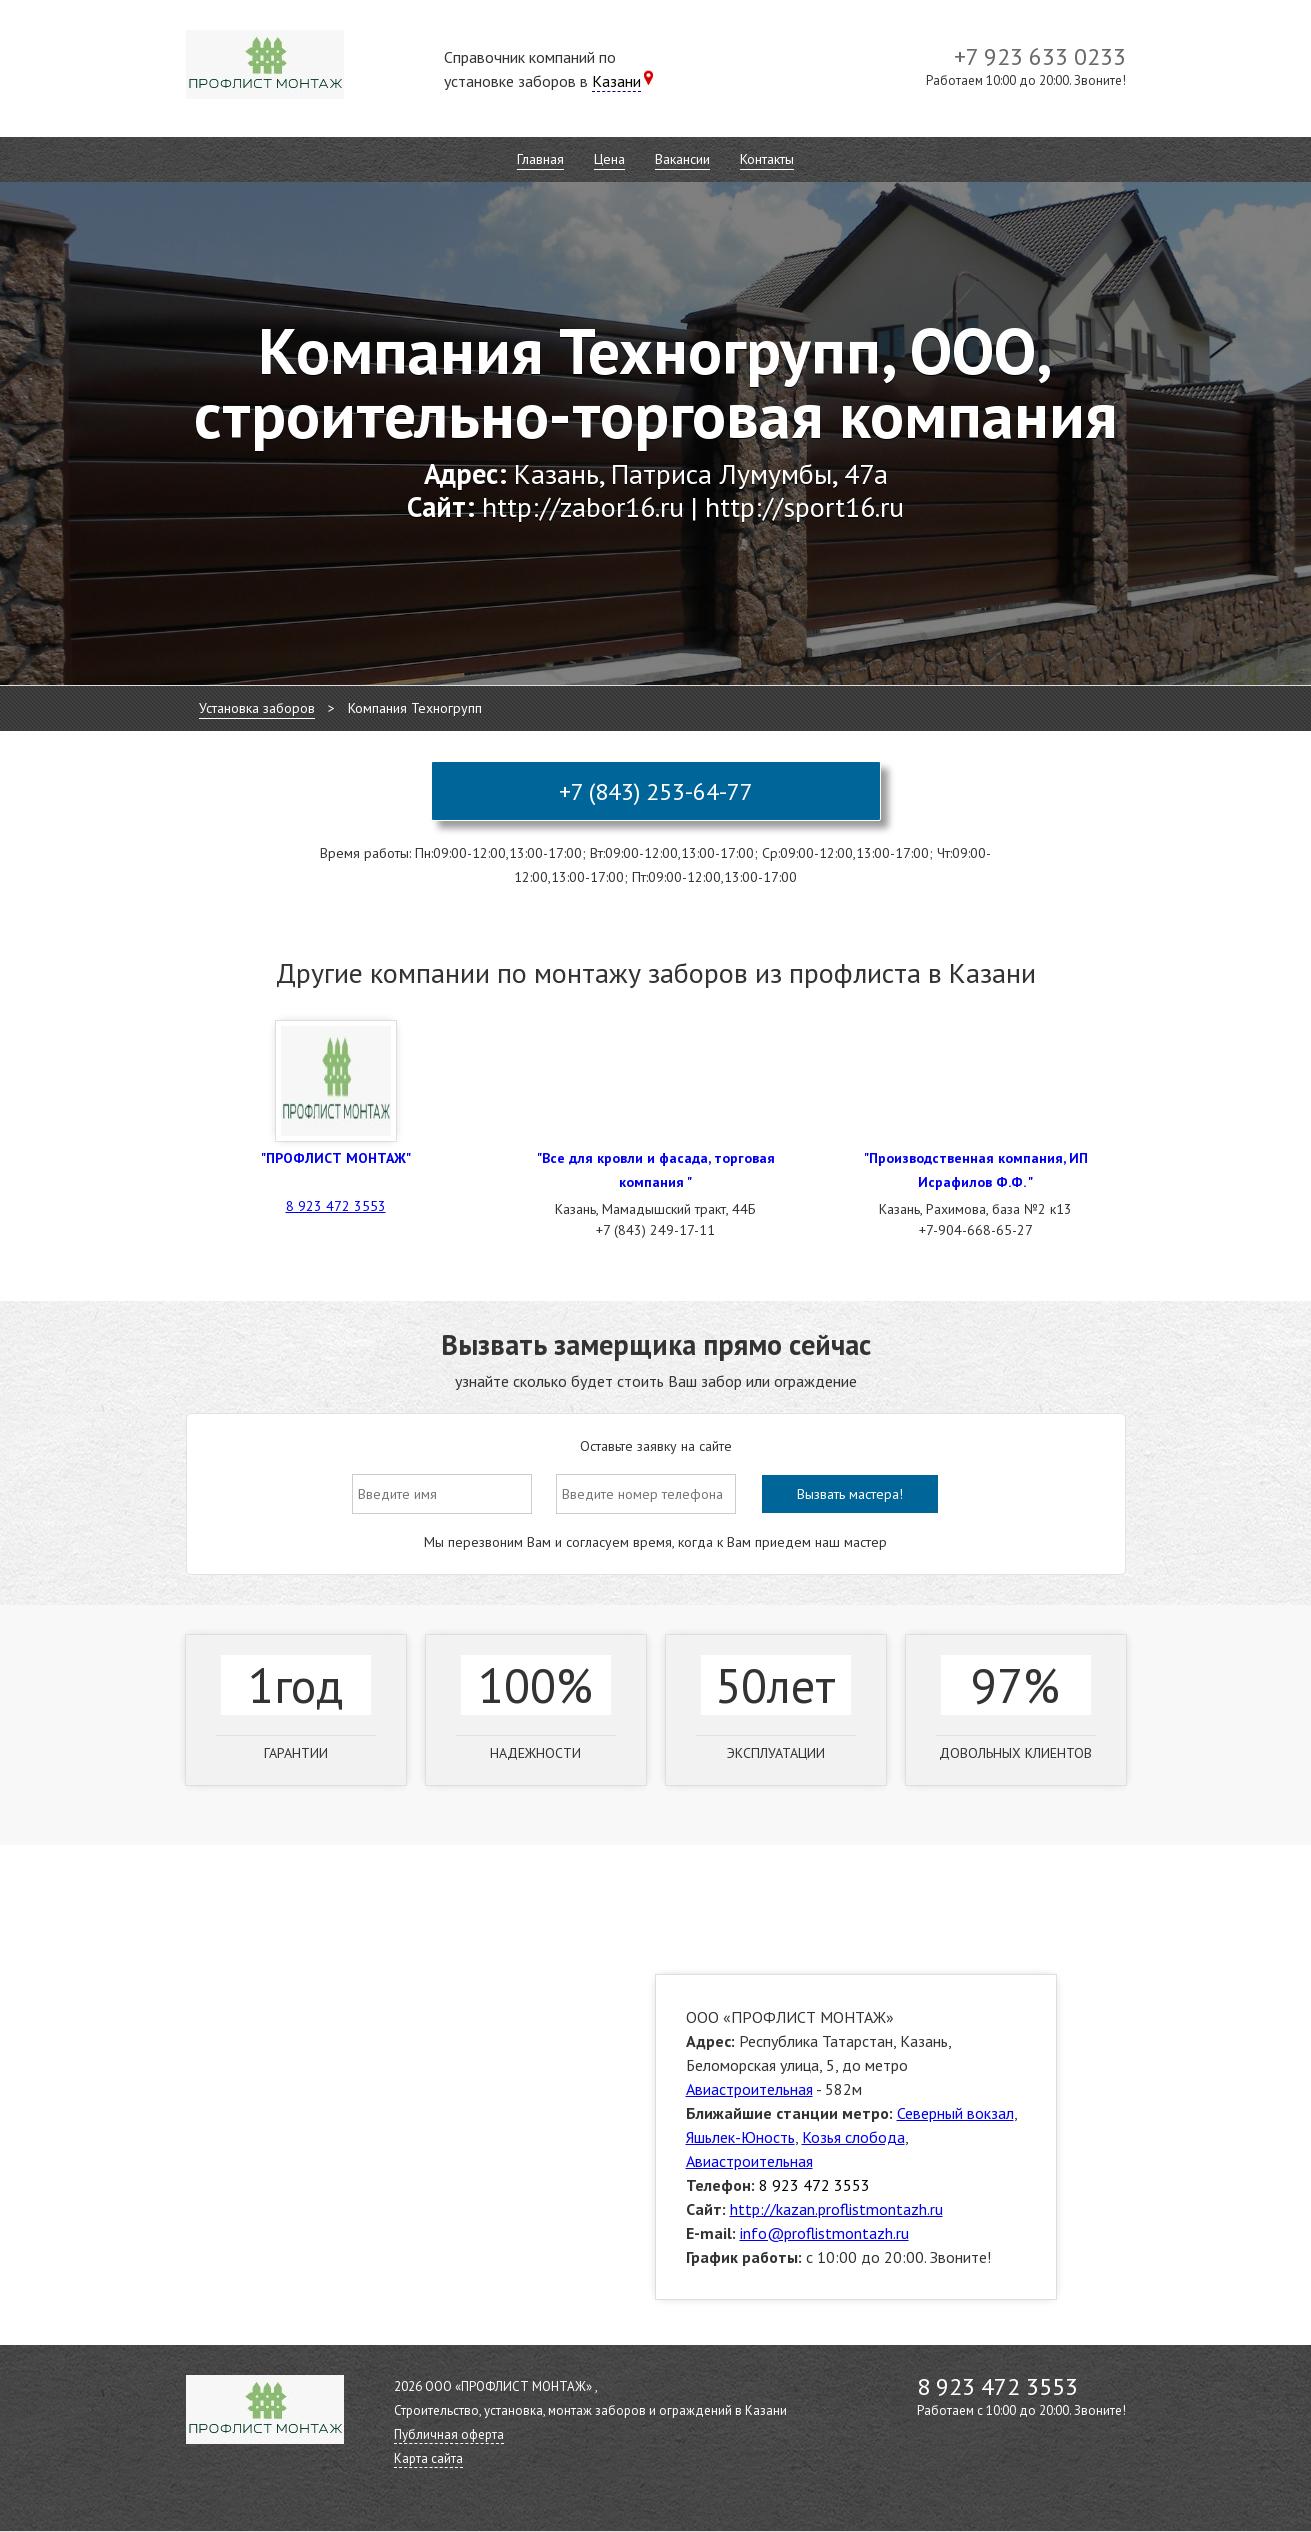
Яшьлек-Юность (740, 2137)
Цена (609, 159)
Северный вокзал (955, 2113)
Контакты (767, 159)
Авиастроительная (749, 2089)
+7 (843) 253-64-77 (656, 791)
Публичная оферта (449, 2434)
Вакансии (682, 159)
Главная (540, 159)
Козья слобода (853, 2137)
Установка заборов (257, 708)
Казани (616, 81)
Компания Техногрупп (415, 708)
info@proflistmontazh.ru (824, 2233)
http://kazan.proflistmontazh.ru (836, 2209)
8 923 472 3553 (336, 1206)
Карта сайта (428, 2458)
